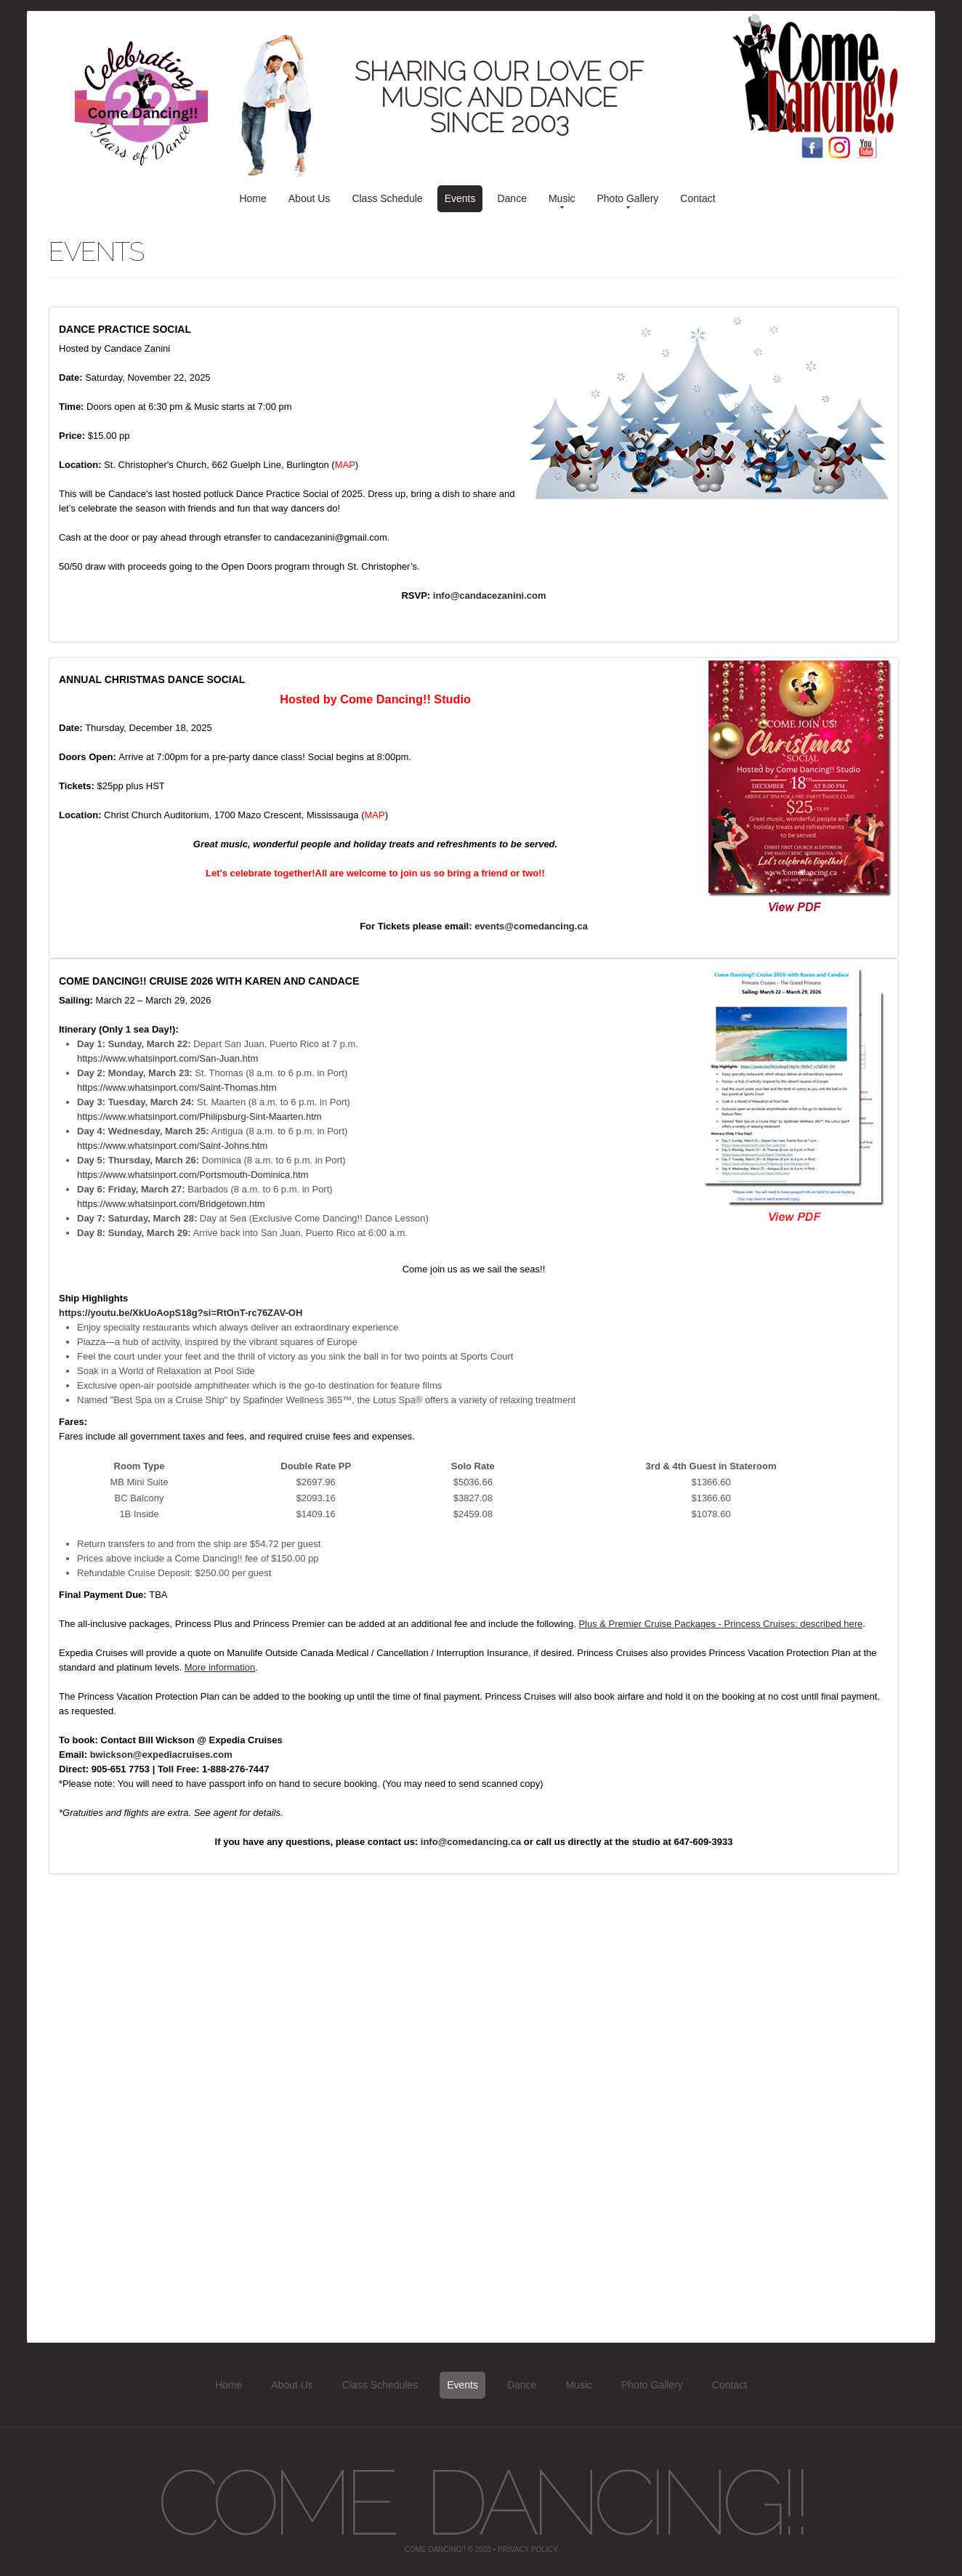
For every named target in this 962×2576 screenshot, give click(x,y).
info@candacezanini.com (489, 595)
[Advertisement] (474, 2101)
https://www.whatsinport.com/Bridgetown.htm (171, 1203)
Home (252, 198)
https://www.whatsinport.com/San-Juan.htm (167, 1058)
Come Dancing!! (481, 2502)
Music (562, 198)
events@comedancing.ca (531, 926)
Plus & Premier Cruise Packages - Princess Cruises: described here (720, 1623)
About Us (309, 198)
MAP (345, 464)
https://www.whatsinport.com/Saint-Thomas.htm (177, 1087)
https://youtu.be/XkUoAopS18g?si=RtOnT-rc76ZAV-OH (180, 1312)
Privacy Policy (527, 2549)
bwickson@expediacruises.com (161, 1754)
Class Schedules (380, 2385)
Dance (511, 198)
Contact (697, 198)
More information (220, 1667)
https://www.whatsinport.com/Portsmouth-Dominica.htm (193, 1174)
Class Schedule (387, 198)
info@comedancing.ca (471, 1841)
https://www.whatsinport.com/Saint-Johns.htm (172, 1145)
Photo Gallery (628, 198)
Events (460, 198)
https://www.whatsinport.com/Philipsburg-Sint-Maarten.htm (199, 1116)
